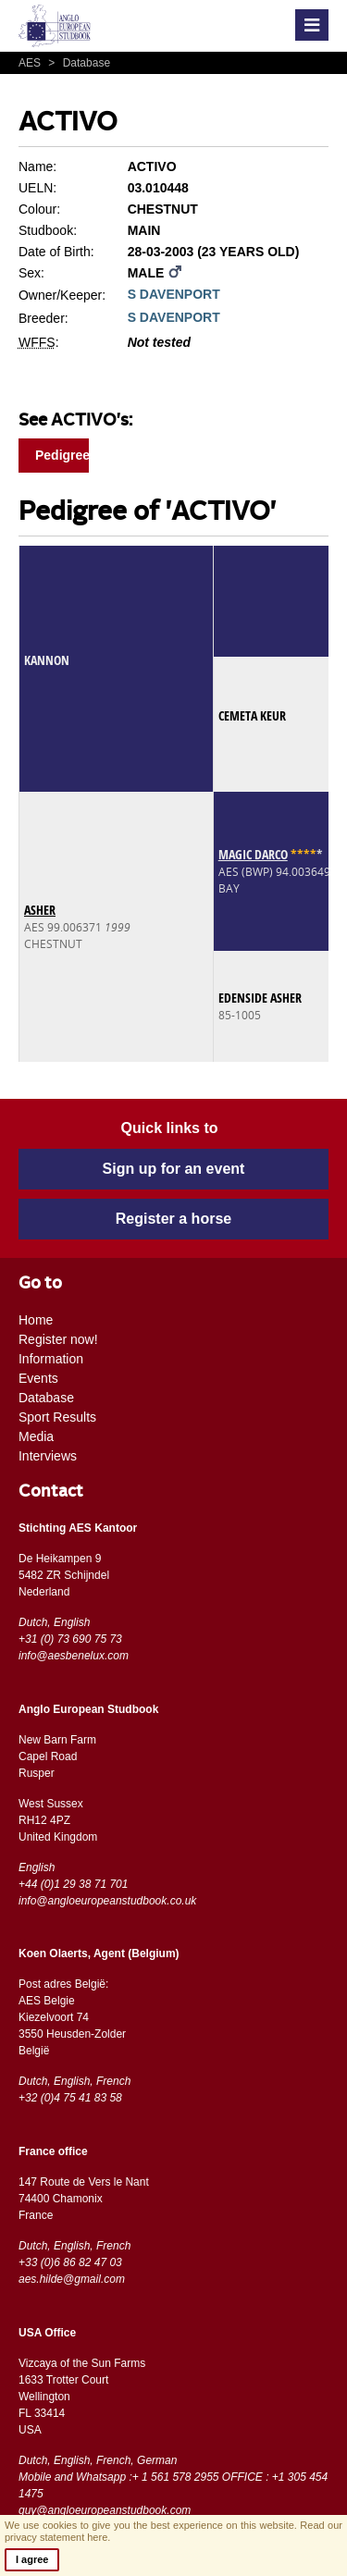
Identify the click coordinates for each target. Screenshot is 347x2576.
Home (36, 1320)
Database (76, 63)
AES (31, 62)
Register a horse (173, 1218)
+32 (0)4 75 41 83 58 (70, 2097)
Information (51, 1358)
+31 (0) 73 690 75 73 (70, 1639)
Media (36, 1436)
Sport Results (57, 1417)
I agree (32, 2559)
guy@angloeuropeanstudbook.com (105, 2510)
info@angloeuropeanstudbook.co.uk (107, 1900)
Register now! (58, 1339)
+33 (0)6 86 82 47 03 (70, 2262)
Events (38, 1378)
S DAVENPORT (174, 294)
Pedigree (62, 455)
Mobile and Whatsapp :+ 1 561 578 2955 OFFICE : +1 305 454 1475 (173, 2485)
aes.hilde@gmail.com (72, 2279)
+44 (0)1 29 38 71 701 (73, 1884)
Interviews (48, 1455)
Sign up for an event (174, 1169)
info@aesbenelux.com (74, 1655)
